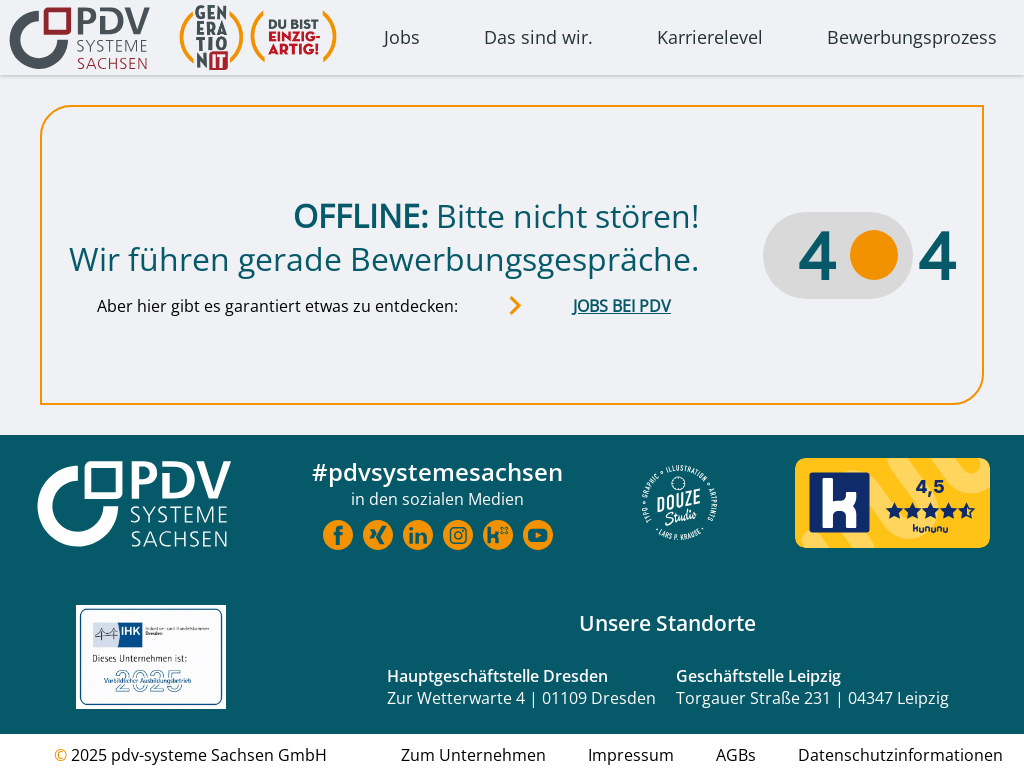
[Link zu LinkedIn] (418, 537)
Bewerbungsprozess (912, 37)
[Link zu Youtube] (538, 537)
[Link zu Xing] (378, 537)
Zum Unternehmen (473, 755)
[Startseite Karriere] (134, 505)
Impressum (631, 755)
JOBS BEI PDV (622, 306)
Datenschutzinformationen (900, 755)
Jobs (402, 37)
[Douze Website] (679, 505)
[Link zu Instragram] (458, 537)
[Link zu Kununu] (498, 537)
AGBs (736, 755)
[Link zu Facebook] (338, 537)
